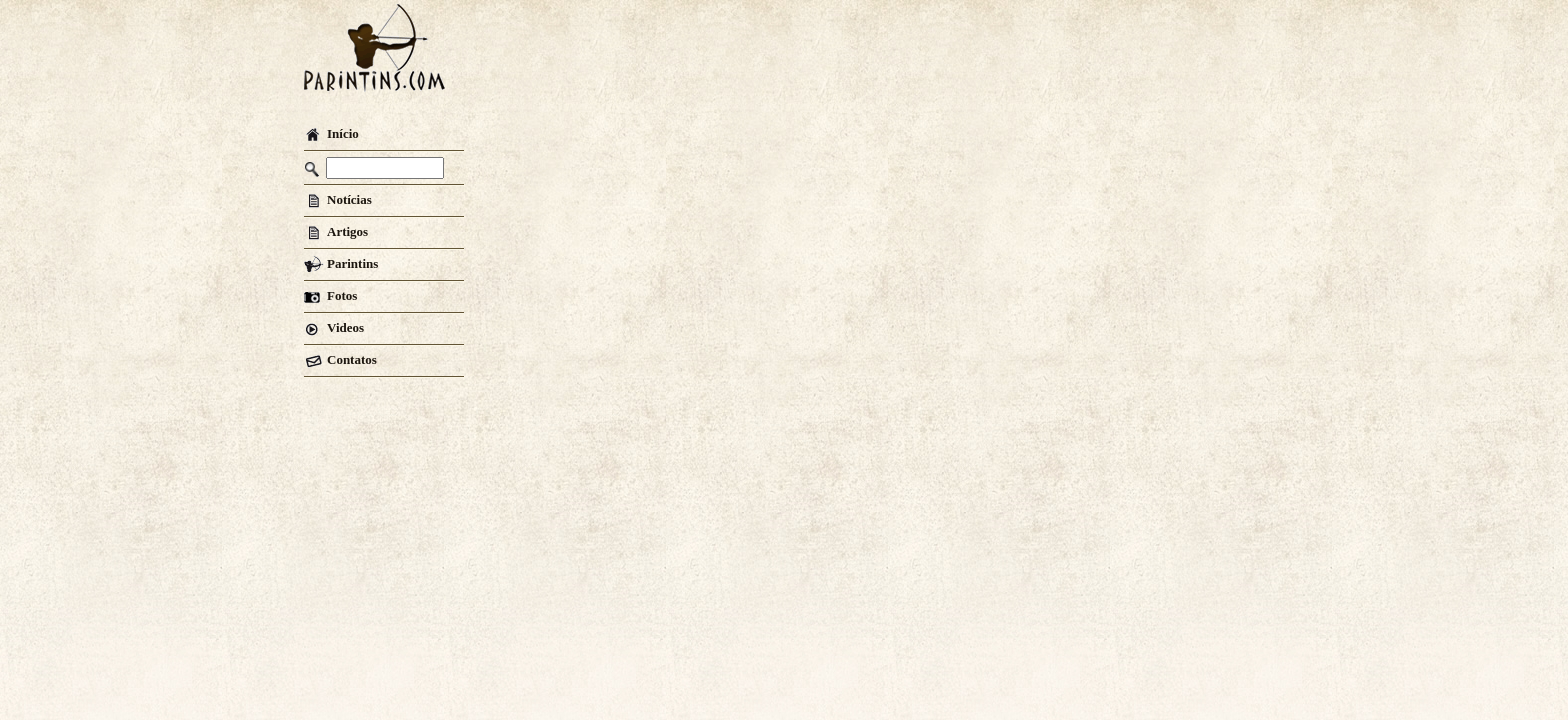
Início (331, 133)
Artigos (336, 231)
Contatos (340, 359)
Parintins (341, 263)
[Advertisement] (876, 55)
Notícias (338, 199)
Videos (334, 327)
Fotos (330, 295)
